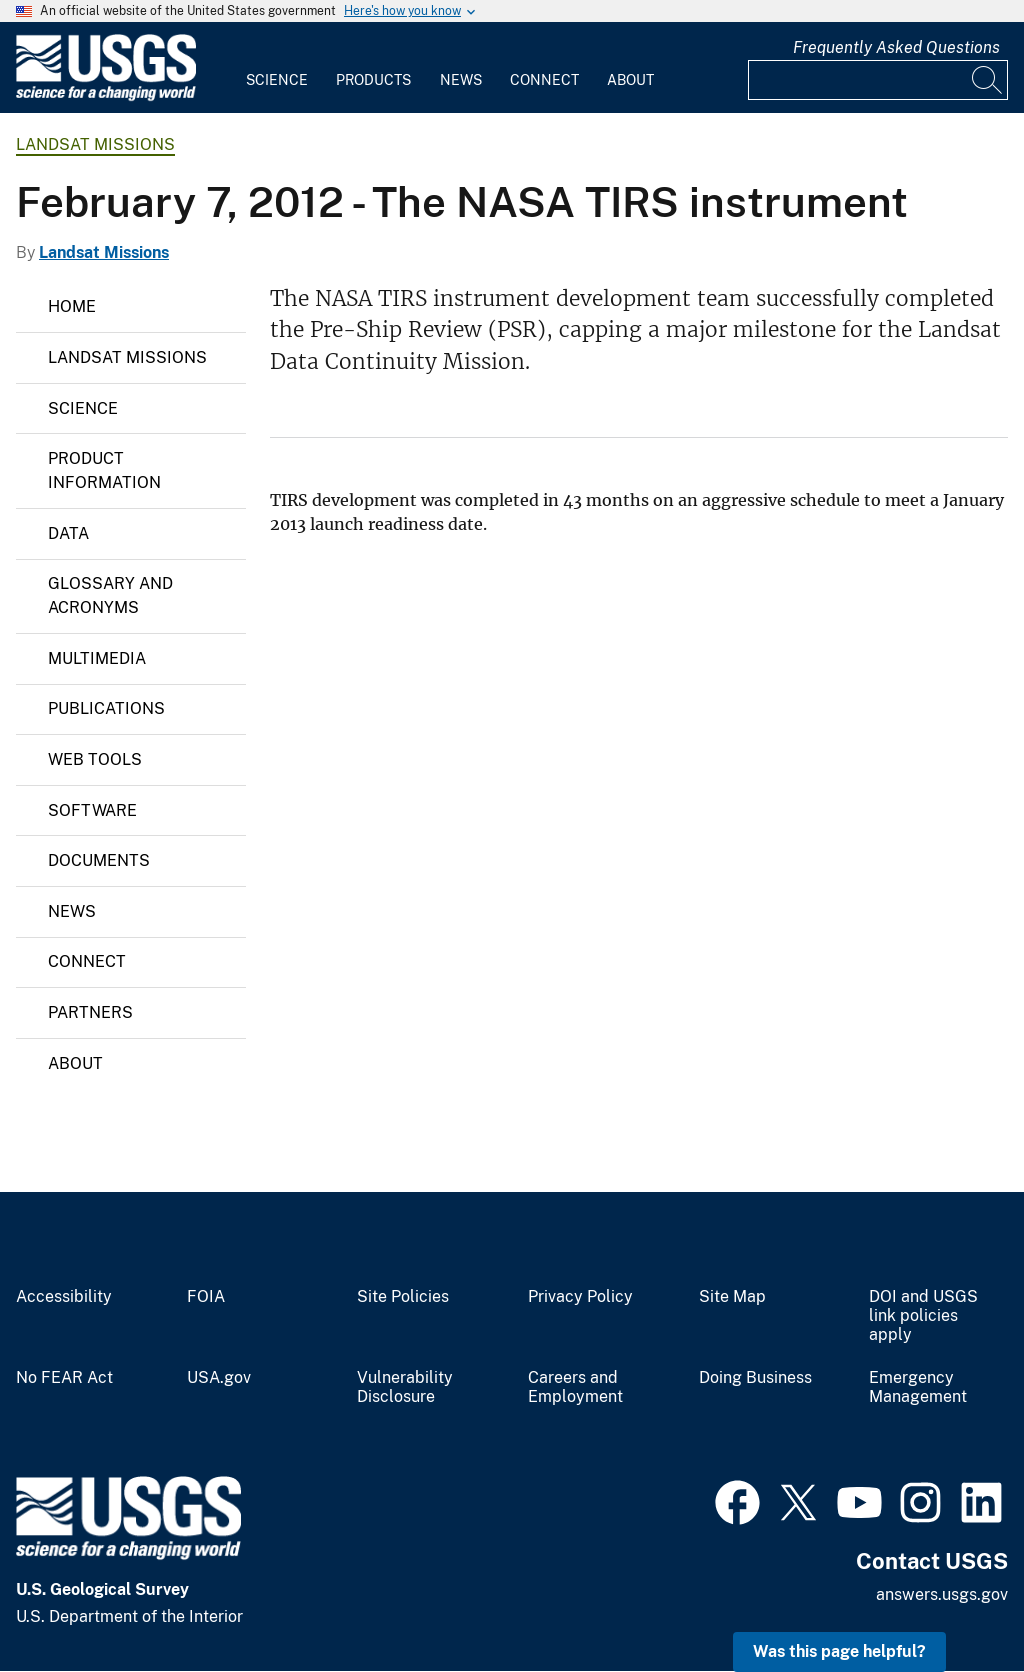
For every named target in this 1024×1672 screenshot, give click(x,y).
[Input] (878, 80)
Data (68, 533)
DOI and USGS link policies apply (923, 1316)
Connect (544, 80)
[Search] (988, 80)
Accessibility (64, 1297)
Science (277, 80)
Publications (106, 708)
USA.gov (219, 1378)
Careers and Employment (575, 1387)
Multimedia (97, 658)
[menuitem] (277, 68)
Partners (90, 1012)
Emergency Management (918, 1387)
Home (72, 306)
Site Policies (403, 1297)
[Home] (106, 96)
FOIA (206, 1297)
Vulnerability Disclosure (405, 1387)
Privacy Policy (580, 1297)
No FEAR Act (64, 1378)
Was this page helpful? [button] (839, 1651)
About (630, 80)
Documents (99, 860)
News (461, 80)
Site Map (732, 1297)
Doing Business (755, 1378)
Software (92, 810)
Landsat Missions (95, 144)
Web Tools (95, 759)
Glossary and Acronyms (110, 595)
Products (373, 80)
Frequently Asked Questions (896, 47)
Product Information (104, 470)
